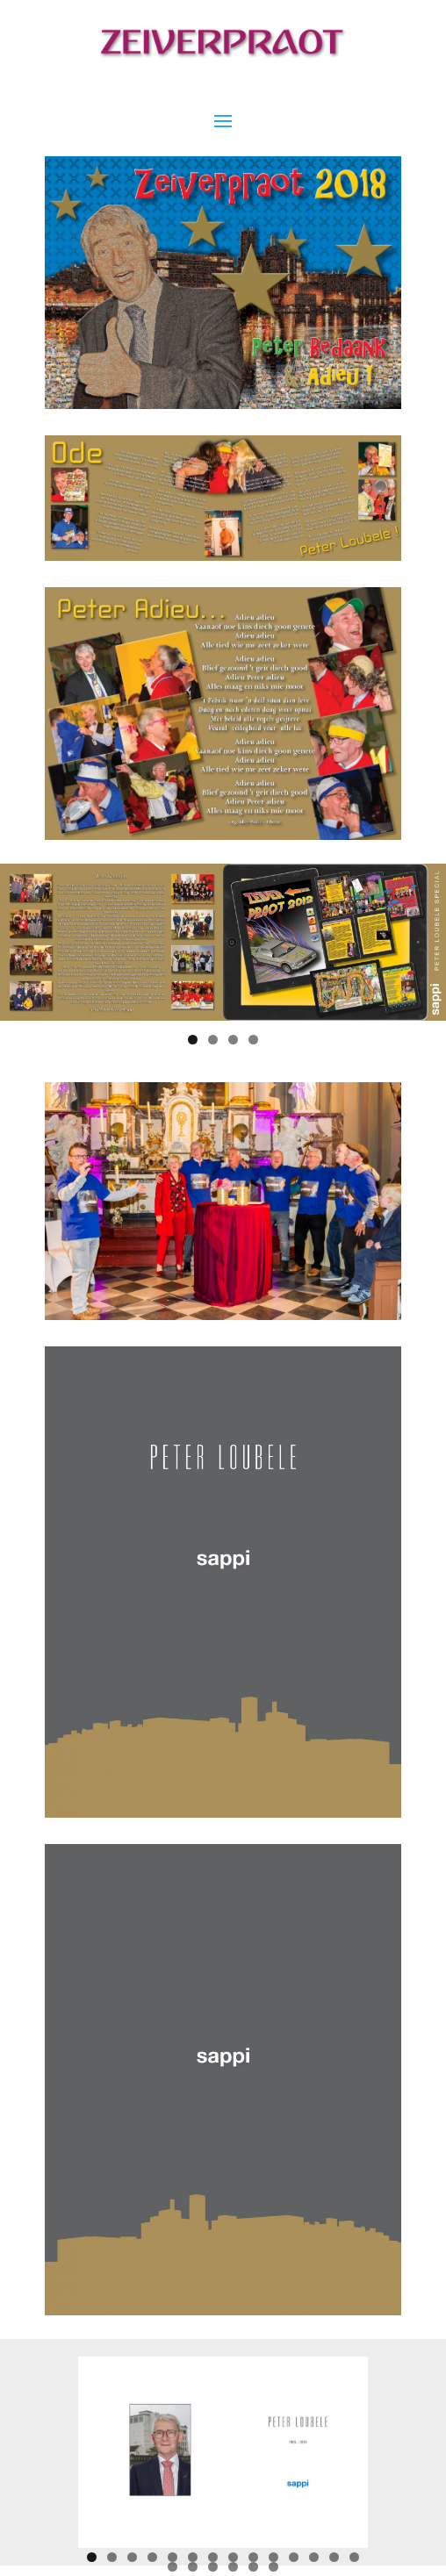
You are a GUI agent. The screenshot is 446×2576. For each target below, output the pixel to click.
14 (354, 2557)
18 (233, 2567)
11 (294, 2557)
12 (314, 2557)
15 (172, 2567)
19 (253, 2567)
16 (193, 2567)
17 (213, 2567)
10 (273, 2557)
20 (273, 2567)
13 (334, 2557)
